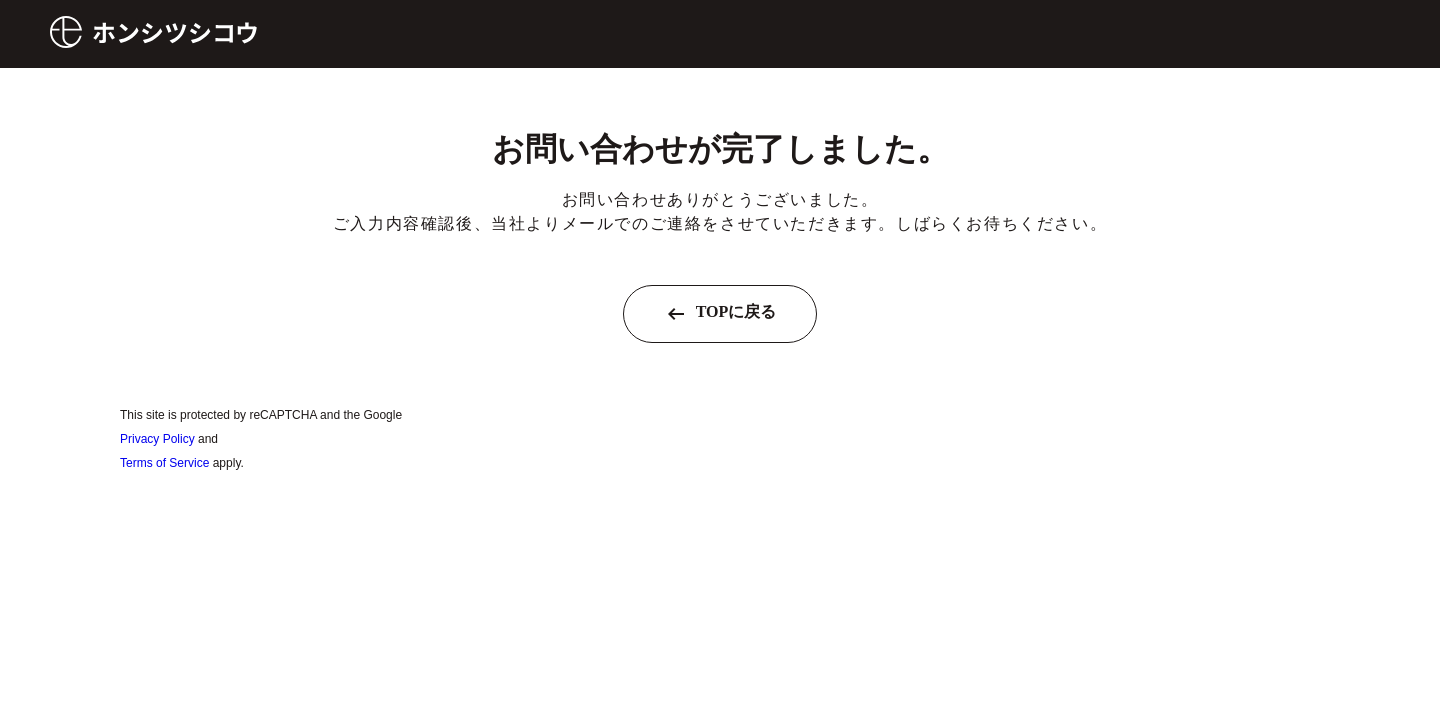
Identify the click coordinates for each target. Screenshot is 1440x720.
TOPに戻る (720, 314)
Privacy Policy (157, 439)
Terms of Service (164, 463)
